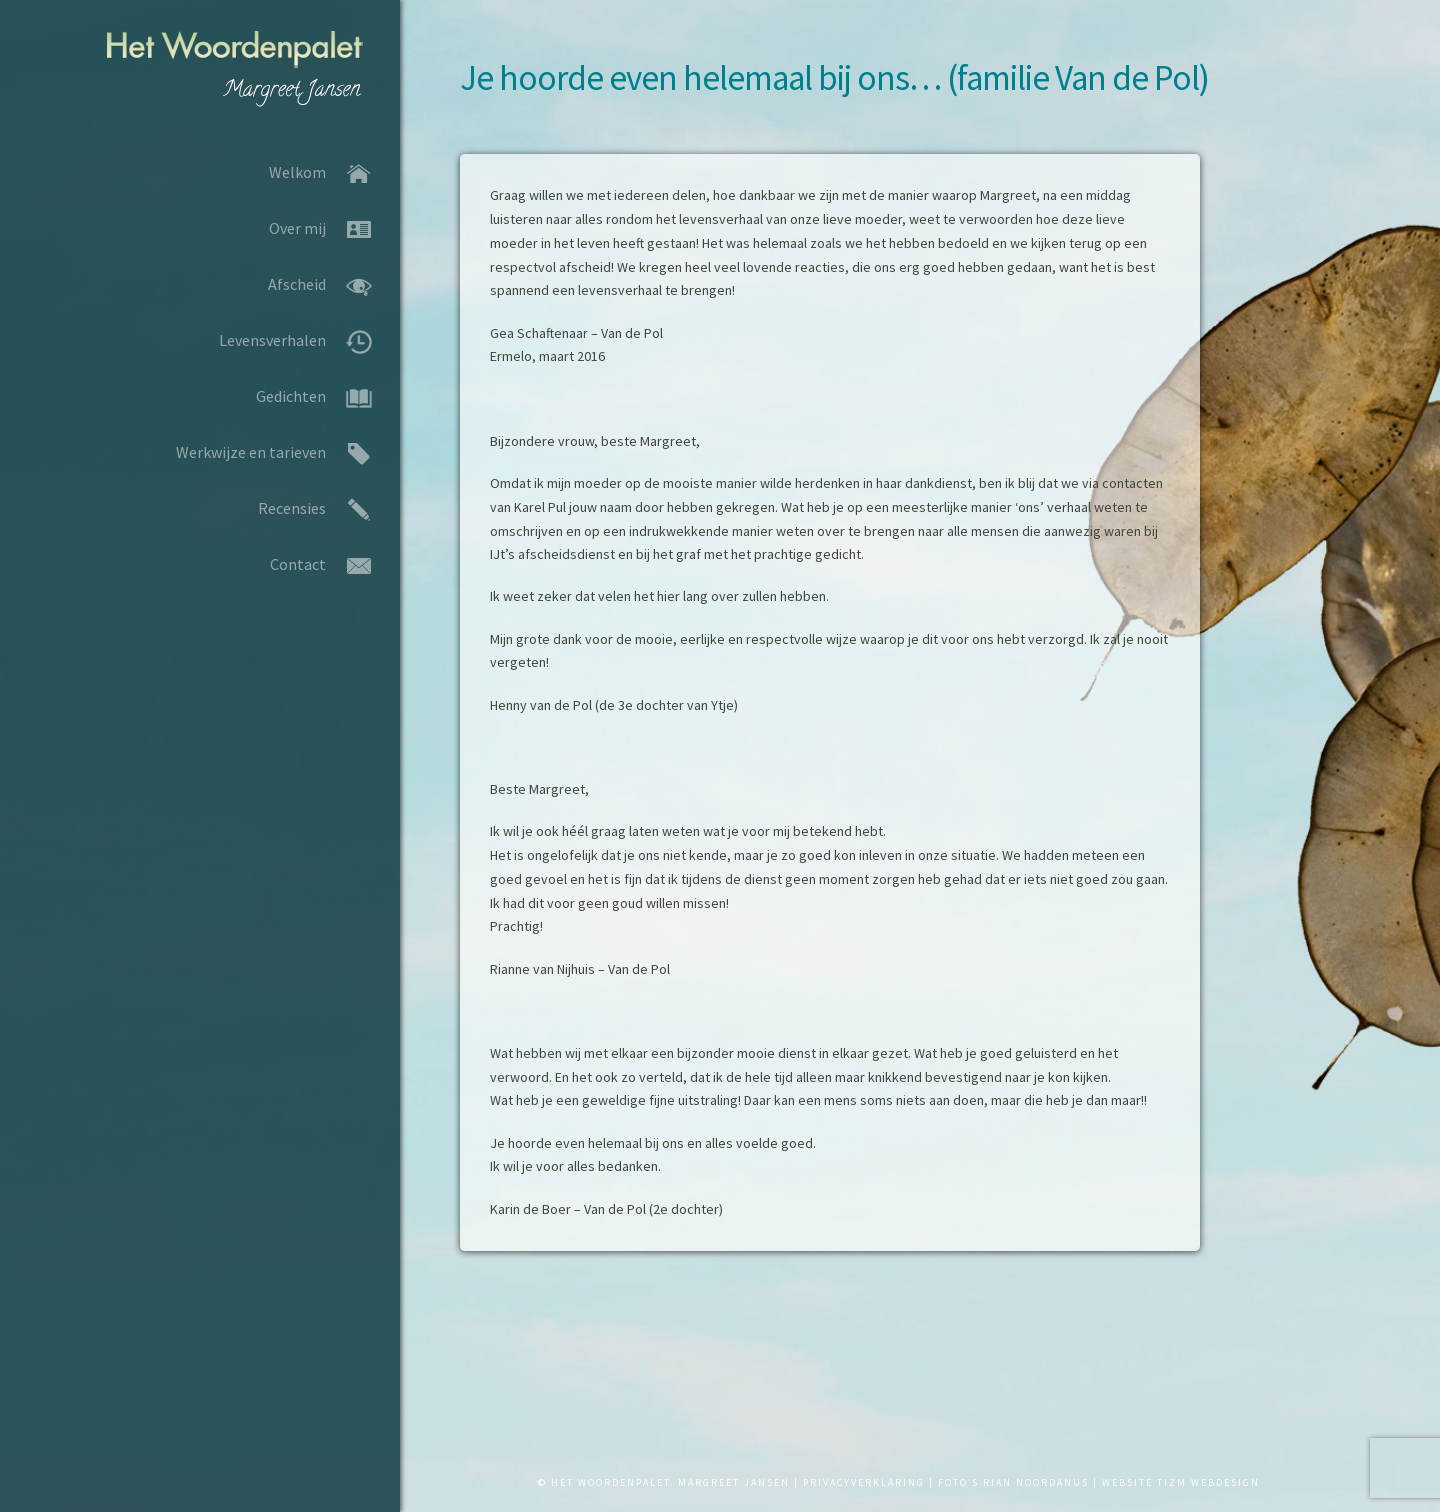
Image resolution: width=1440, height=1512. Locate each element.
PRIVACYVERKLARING (864, 1482)
